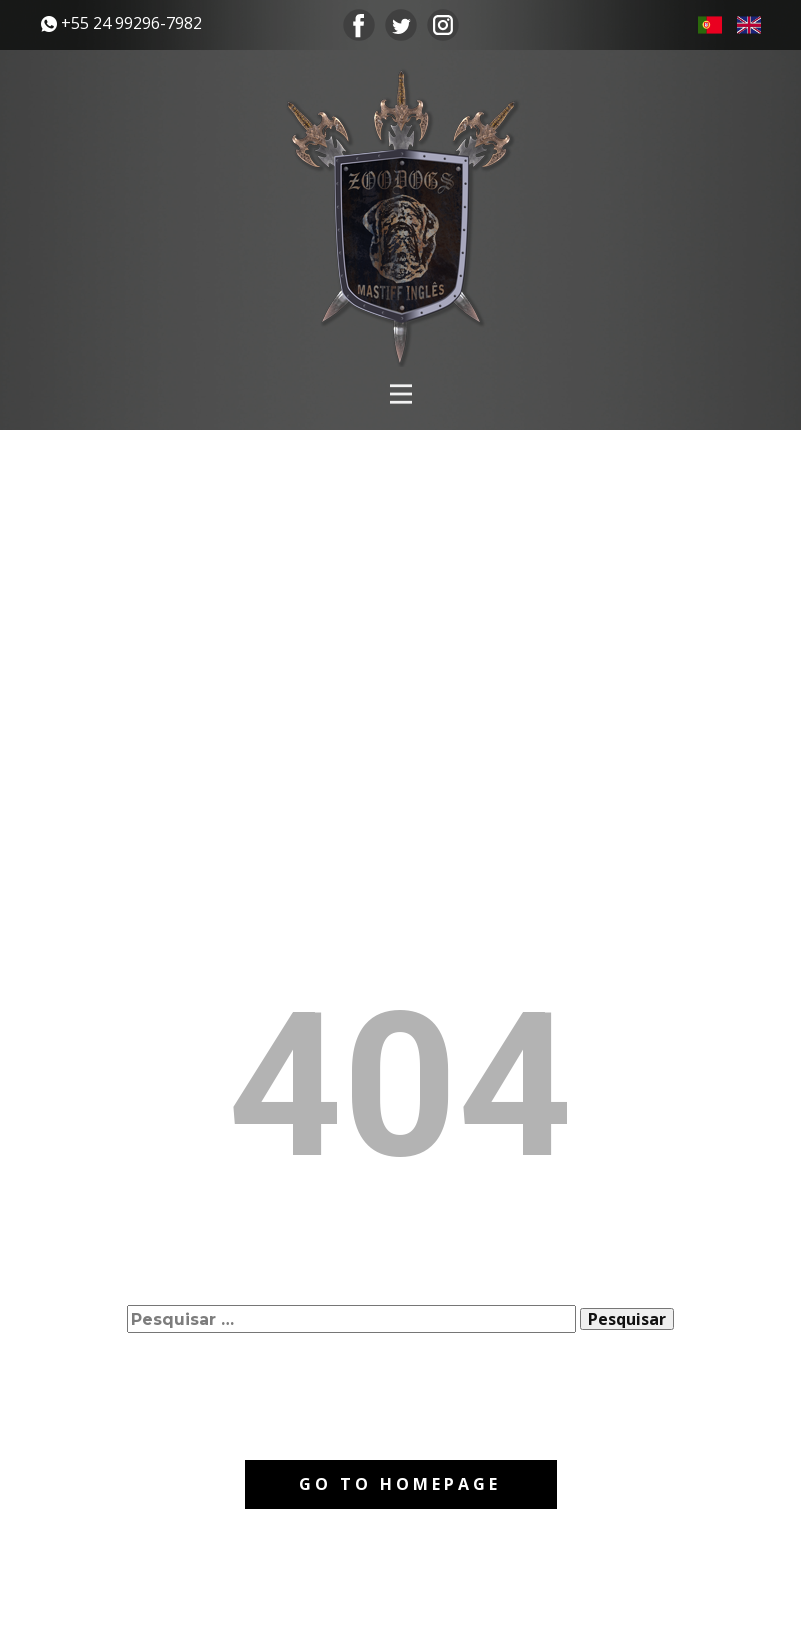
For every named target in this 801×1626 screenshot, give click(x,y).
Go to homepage (400, 1484)
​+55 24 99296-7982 (121, 23)
